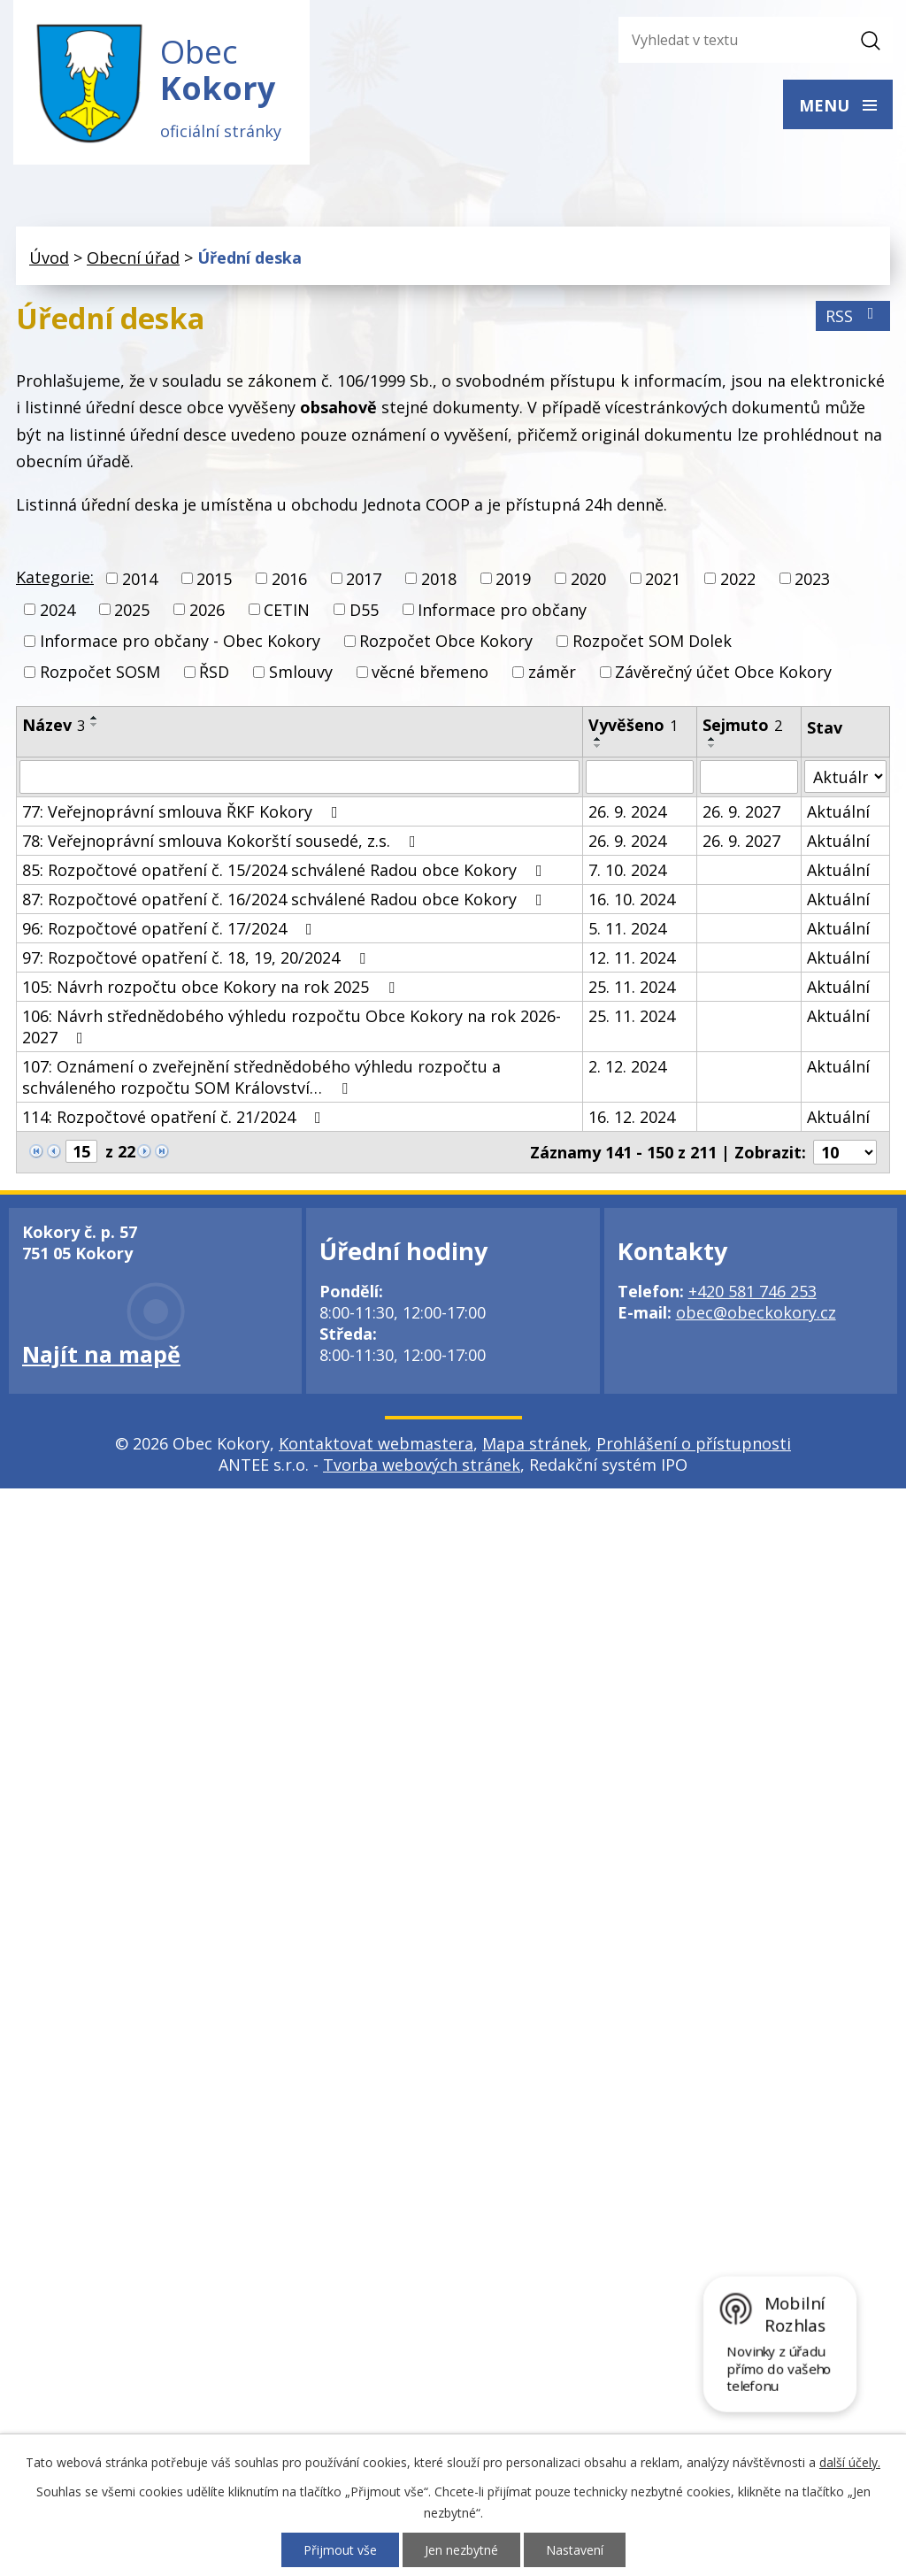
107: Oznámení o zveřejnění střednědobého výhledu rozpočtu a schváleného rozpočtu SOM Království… (261, 1077)
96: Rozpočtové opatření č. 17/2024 (170, 928)
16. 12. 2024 (631, 1116)
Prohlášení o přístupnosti (693, 1443)
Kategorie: (55, 577)
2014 (139, 578)
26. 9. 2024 (627, 811)
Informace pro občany (502, 609)
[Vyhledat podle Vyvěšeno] (640, 777)
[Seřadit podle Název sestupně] (94, 724)
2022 (738, 578)
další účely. (849, 2462)
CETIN (287, 609)
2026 (207, 609)
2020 (588, 578)
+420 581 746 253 (752, 1291)
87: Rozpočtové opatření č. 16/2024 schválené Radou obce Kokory (285, 899)
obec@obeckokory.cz (756, 1312)
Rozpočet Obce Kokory (446, 640)
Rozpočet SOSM (100, 671)
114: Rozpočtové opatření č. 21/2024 (175, 1116)
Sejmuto (742, 724)
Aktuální (838, 811)
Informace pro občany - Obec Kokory (180, 640)
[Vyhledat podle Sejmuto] (749, 777)
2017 (363, 578)
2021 (662, 578)
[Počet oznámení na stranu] (845, 1152)
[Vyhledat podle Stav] (845, 776)
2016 (289, 578)
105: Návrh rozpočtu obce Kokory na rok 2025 (212, 986)
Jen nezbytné (461, 2549)
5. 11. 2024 (627, 928)
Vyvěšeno (633, 724)
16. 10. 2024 (631, 899)
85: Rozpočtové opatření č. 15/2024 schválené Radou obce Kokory (285, 869)
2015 (214, 578)
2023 (812, 578)
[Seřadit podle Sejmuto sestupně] (712, 746)
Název (53, 724)
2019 (513, 578)
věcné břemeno (430, 671)
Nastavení (574, 2549)
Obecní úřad (133, 257)
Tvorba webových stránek (421, 1464)
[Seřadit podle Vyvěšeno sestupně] (598, 746)
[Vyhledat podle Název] (299, 777)
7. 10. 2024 (627, 869)
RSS (853, 316)
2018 (439, 578)
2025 (132, 609)
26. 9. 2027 (741, 811)
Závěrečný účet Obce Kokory (723, 671)
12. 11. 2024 (631, 957)
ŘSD (214, 671)
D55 (364, 609)
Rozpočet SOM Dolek (652, 640)
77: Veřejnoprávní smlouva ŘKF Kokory (183, 811)
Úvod (49, 257)
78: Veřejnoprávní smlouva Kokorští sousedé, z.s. (222, 840)
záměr (552, 671)
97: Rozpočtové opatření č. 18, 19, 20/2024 (197, 957)
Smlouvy (301, 671)
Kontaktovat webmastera (376, 1443)
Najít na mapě (101, 1354)
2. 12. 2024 (627, 1066)
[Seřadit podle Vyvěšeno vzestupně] (598, 738)
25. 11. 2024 (631, 986)
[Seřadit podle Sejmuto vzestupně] (712, 738)
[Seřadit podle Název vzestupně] (94, 717)
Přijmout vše (340, 2549)
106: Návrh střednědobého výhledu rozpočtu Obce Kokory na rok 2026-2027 (291, 1026)
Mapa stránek (534, 1443)
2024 (57, 609)
